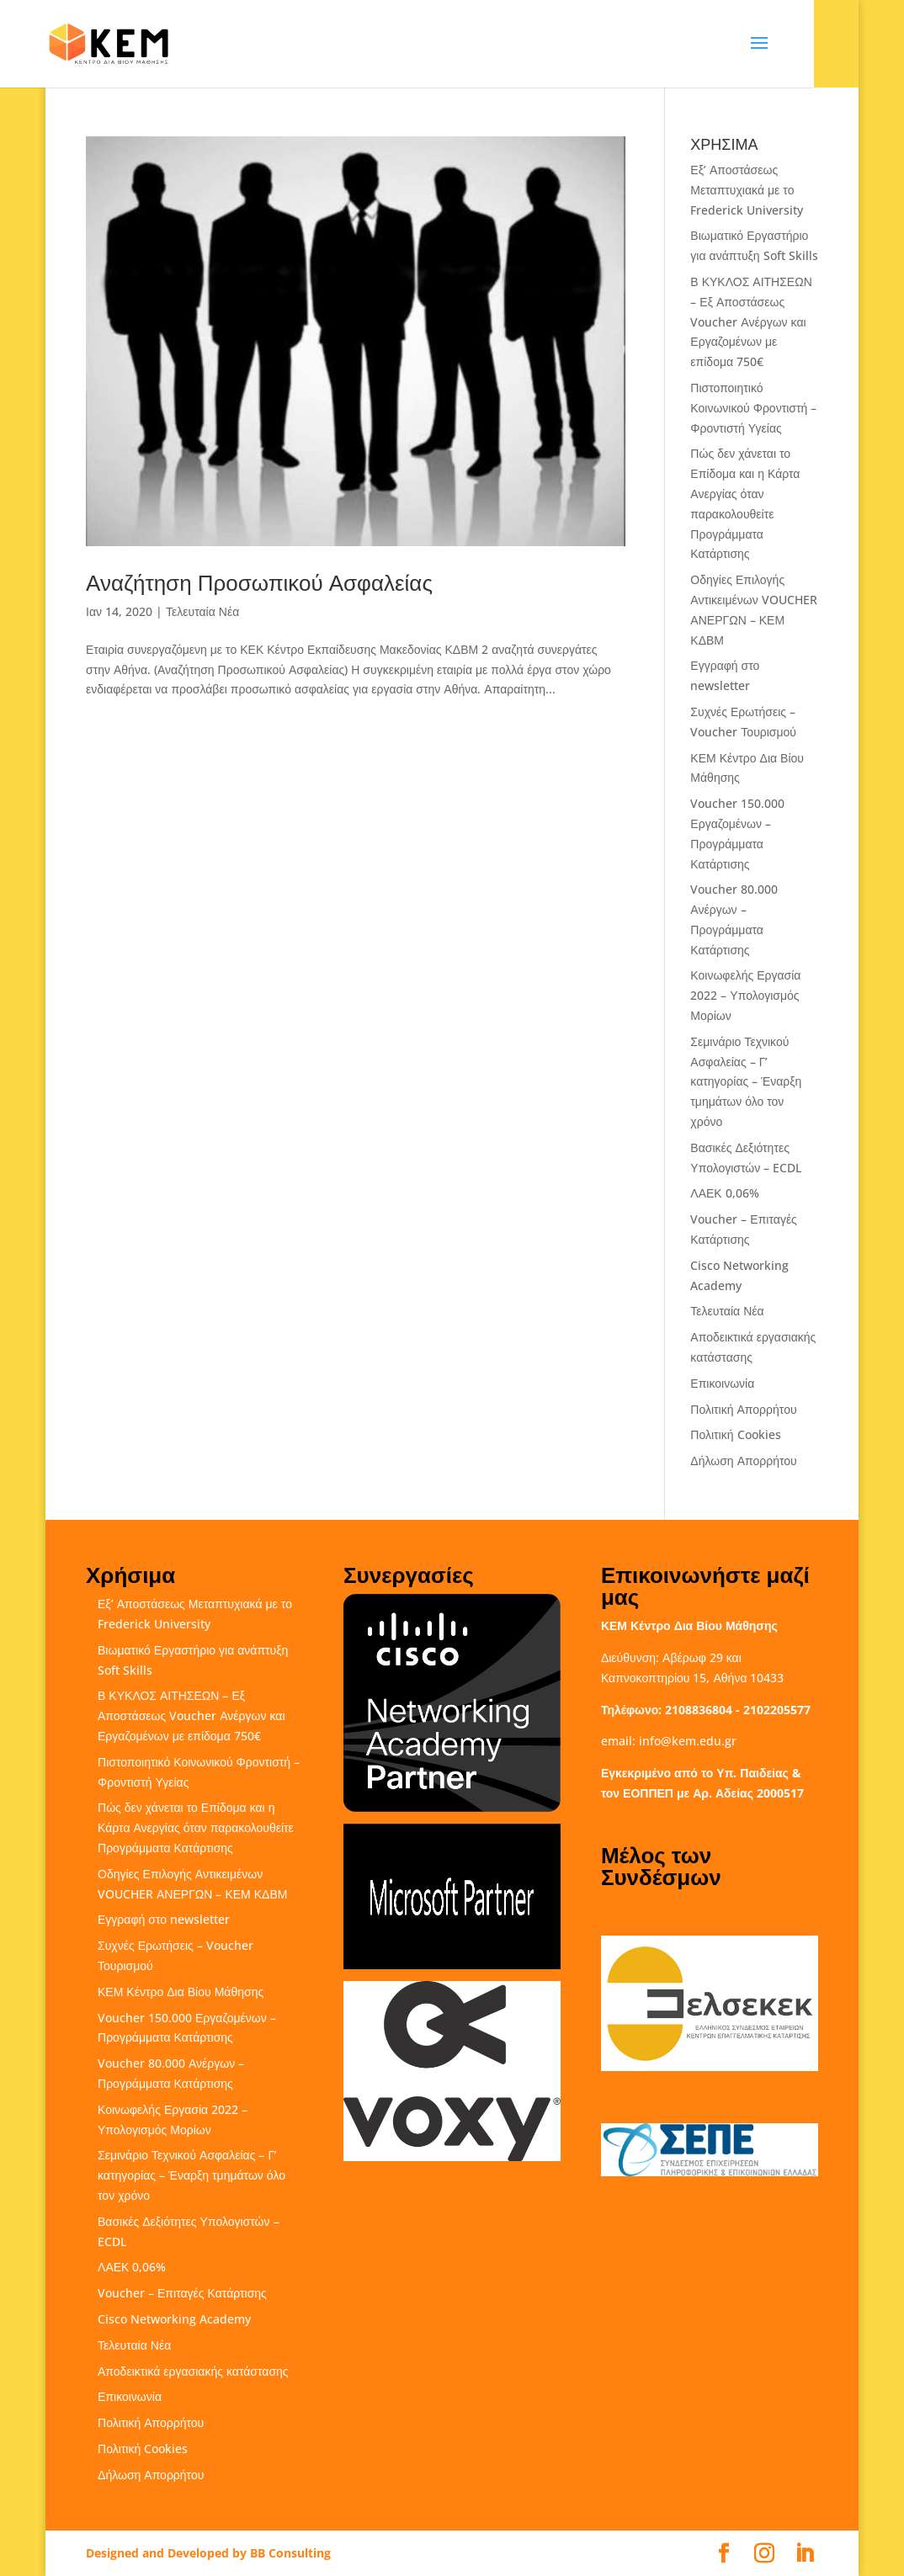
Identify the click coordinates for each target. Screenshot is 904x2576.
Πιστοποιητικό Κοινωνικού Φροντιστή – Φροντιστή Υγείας (753, 408)
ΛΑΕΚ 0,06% (724, 1193)
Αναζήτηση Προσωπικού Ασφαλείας (259, 582)
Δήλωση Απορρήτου (743, 1461)
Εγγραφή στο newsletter (164, 1919)
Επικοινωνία (722, 1383)
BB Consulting (290, 2553)
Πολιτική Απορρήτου (743, 1409)
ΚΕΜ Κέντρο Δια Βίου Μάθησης (180, 1992)
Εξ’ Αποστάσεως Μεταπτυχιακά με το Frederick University (746, 190)
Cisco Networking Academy (174, 2319)
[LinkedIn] (805, 2553)
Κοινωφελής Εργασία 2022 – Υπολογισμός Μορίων (745, 995)
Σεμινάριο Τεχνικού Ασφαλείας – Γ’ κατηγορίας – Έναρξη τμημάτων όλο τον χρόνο (745, 1081)
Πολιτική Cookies (735, 1434)
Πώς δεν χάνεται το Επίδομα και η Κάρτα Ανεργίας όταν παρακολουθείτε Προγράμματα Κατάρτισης (196, 1827)
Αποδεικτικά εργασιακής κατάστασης (193, 2371)
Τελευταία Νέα (202, 611)
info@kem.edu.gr (687, 1741)
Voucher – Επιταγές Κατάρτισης (182, 2293)
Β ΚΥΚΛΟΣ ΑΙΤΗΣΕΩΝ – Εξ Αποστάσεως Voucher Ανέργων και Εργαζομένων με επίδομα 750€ (750, 321)
